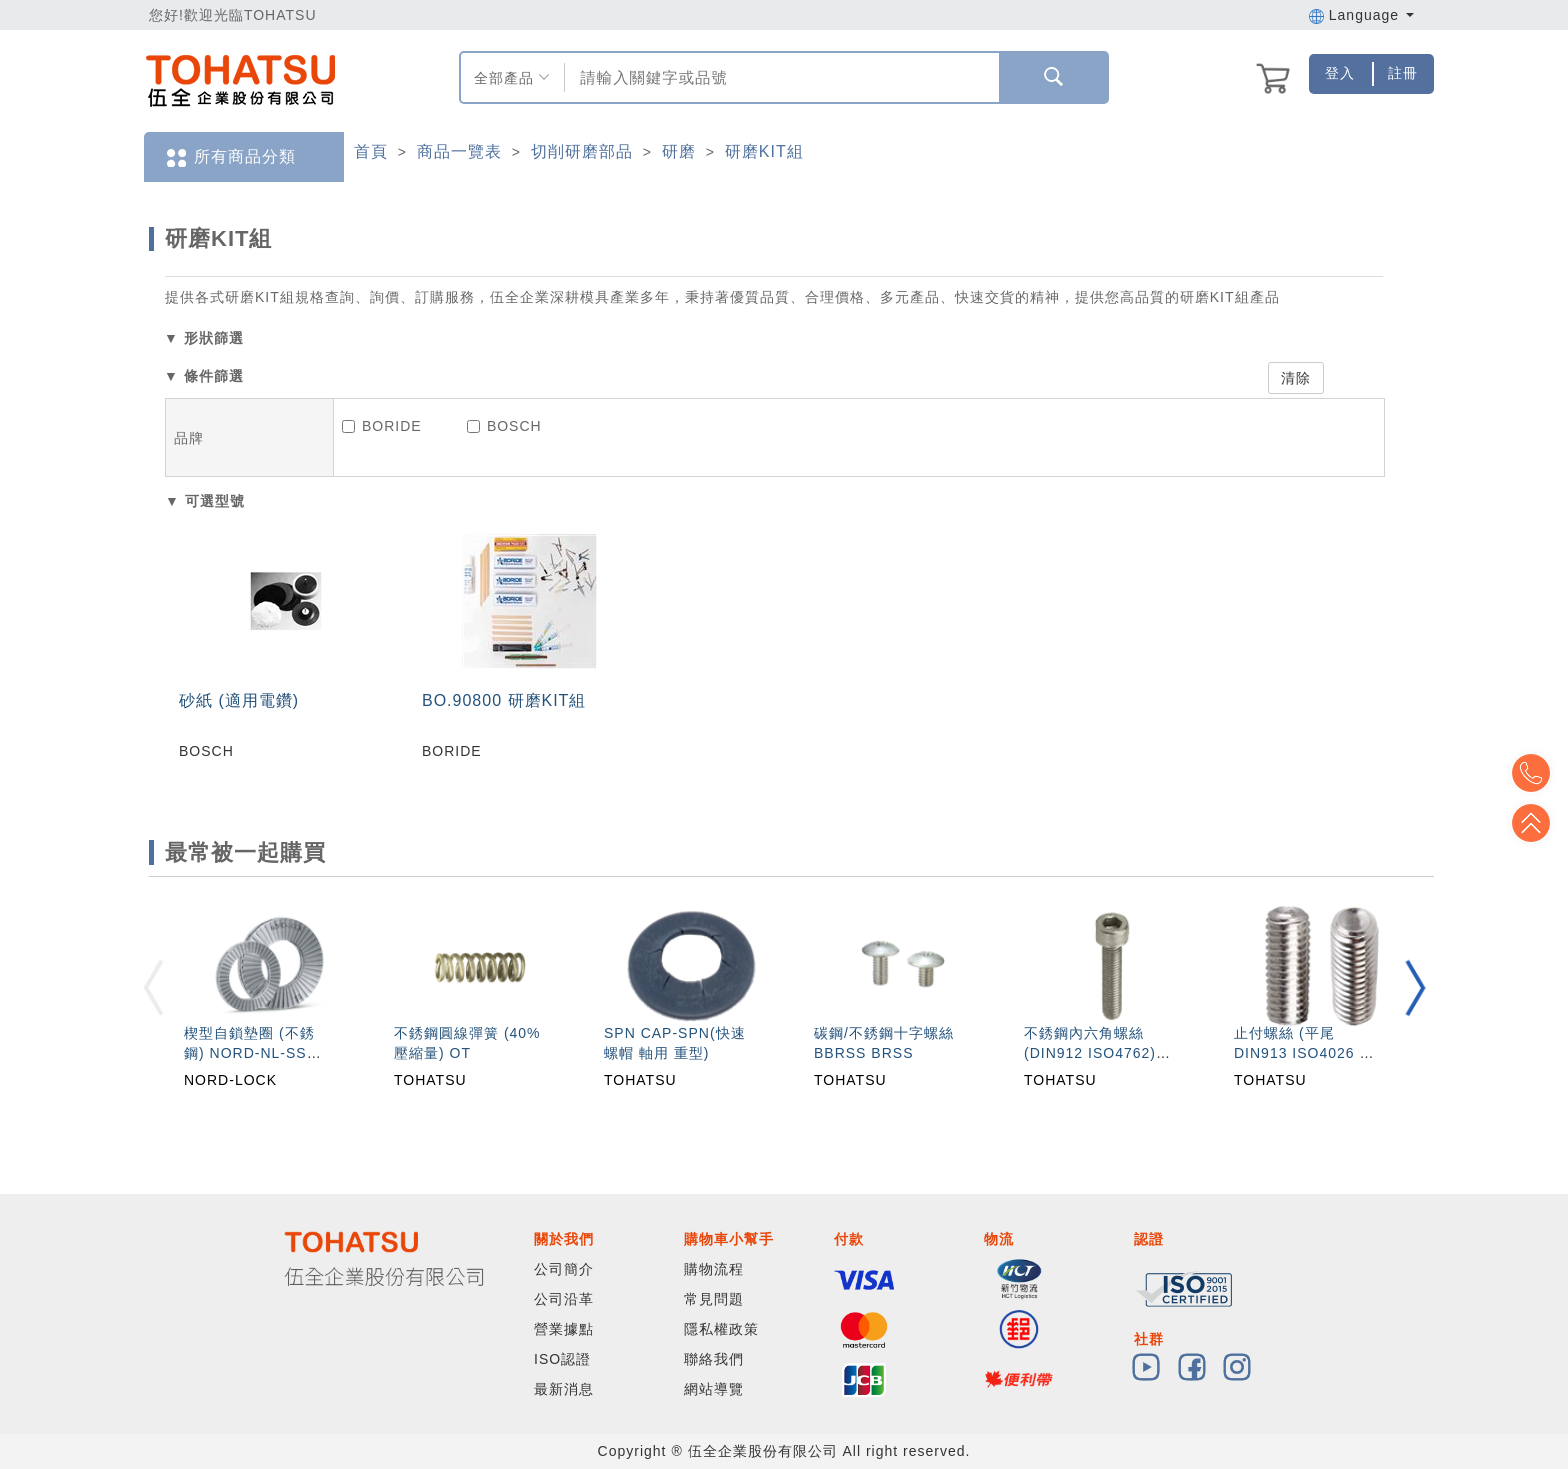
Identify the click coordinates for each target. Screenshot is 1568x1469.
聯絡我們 (714, 1359)
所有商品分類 (230, 157)
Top (1538, 823)
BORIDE (382, 426)
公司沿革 (564, 1299)
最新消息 (564, 1389)
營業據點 (564, 1329)
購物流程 (714, 1269)
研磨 (679, 151)
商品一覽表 (459, 151)
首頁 (371, 151)
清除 (1296, 378)
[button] (1415, 987)
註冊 (1403, 73)
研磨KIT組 (764, 151)
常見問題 (714, 1299)
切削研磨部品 (582, 151)
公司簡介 (564, 1269)
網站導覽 (714, 1389)
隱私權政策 (721, 1329)
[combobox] (779, 77)
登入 (1340, 73)
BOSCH (504, 426)
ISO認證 (562, 1359)
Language (1361, 15)
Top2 (1538, 773)
